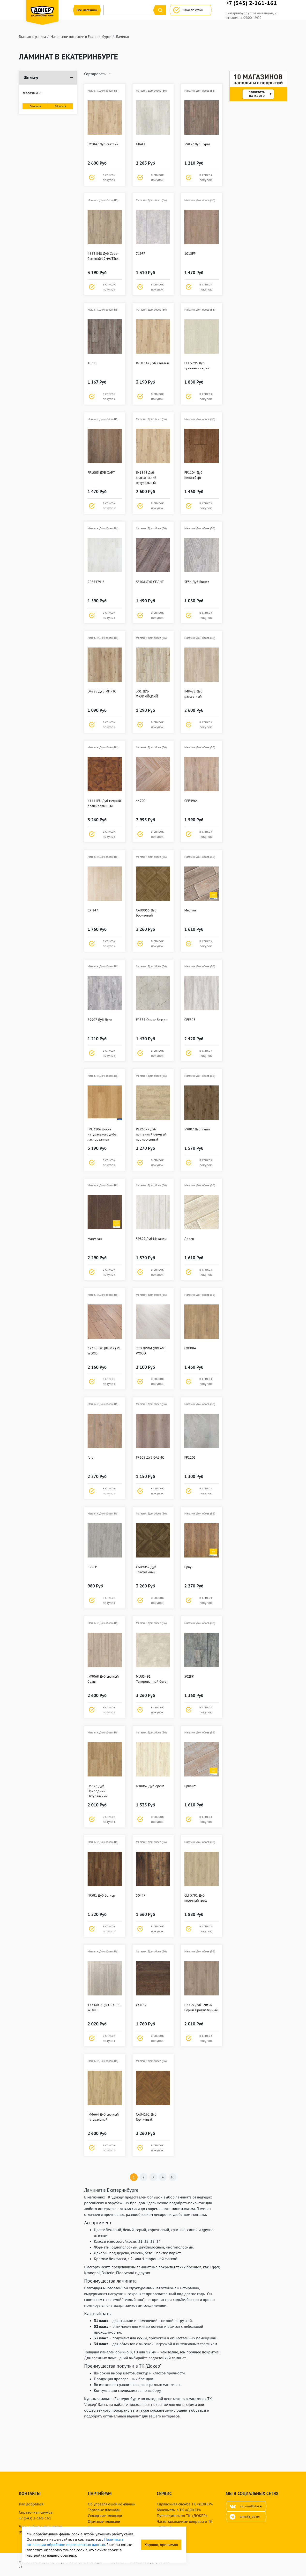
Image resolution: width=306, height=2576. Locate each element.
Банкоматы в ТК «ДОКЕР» (179, 2509)
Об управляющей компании (111, 2504)
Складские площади (105, 2515)
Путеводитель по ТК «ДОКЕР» (182, 2515)
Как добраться (31, 2504)
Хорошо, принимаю (161, 2544)
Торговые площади (104, 2509)
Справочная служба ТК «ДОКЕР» (185, 2504)
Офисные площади (104, 2521)
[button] (105, 190)
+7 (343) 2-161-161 (251, 10)
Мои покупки (191, 23)
